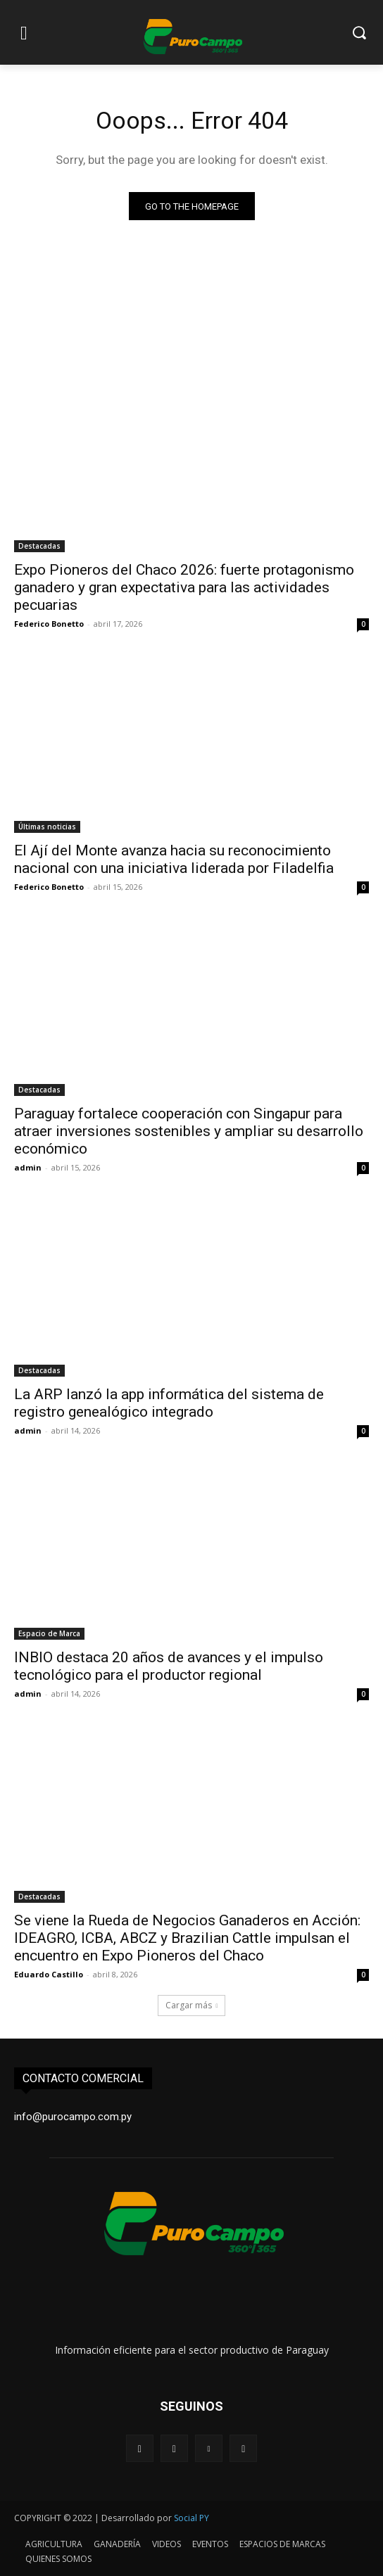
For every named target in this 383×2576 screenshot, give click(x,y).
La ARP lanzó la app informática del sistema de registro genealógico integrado (169, 1403)
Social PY (191, 2518)
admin (28, 1167)
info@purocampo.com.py (73, 2116)
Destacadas (39, 546)
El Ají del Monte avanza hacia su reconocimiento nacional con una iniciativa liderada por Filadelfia (174, 859)
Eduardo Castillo (48, 1974)
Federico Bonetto (49, 623)
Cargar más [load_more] (191, 2005)
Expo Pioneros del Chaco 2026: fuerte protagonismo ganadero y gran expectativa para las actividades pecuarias (184, 587)
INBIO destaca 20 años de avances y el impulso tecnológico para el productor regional (168, 1666)
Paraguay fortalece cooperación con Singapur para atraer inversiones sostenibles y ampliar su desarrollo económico (188, 1131)
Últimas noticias (47, 826)
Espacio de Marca (49, 1633)
